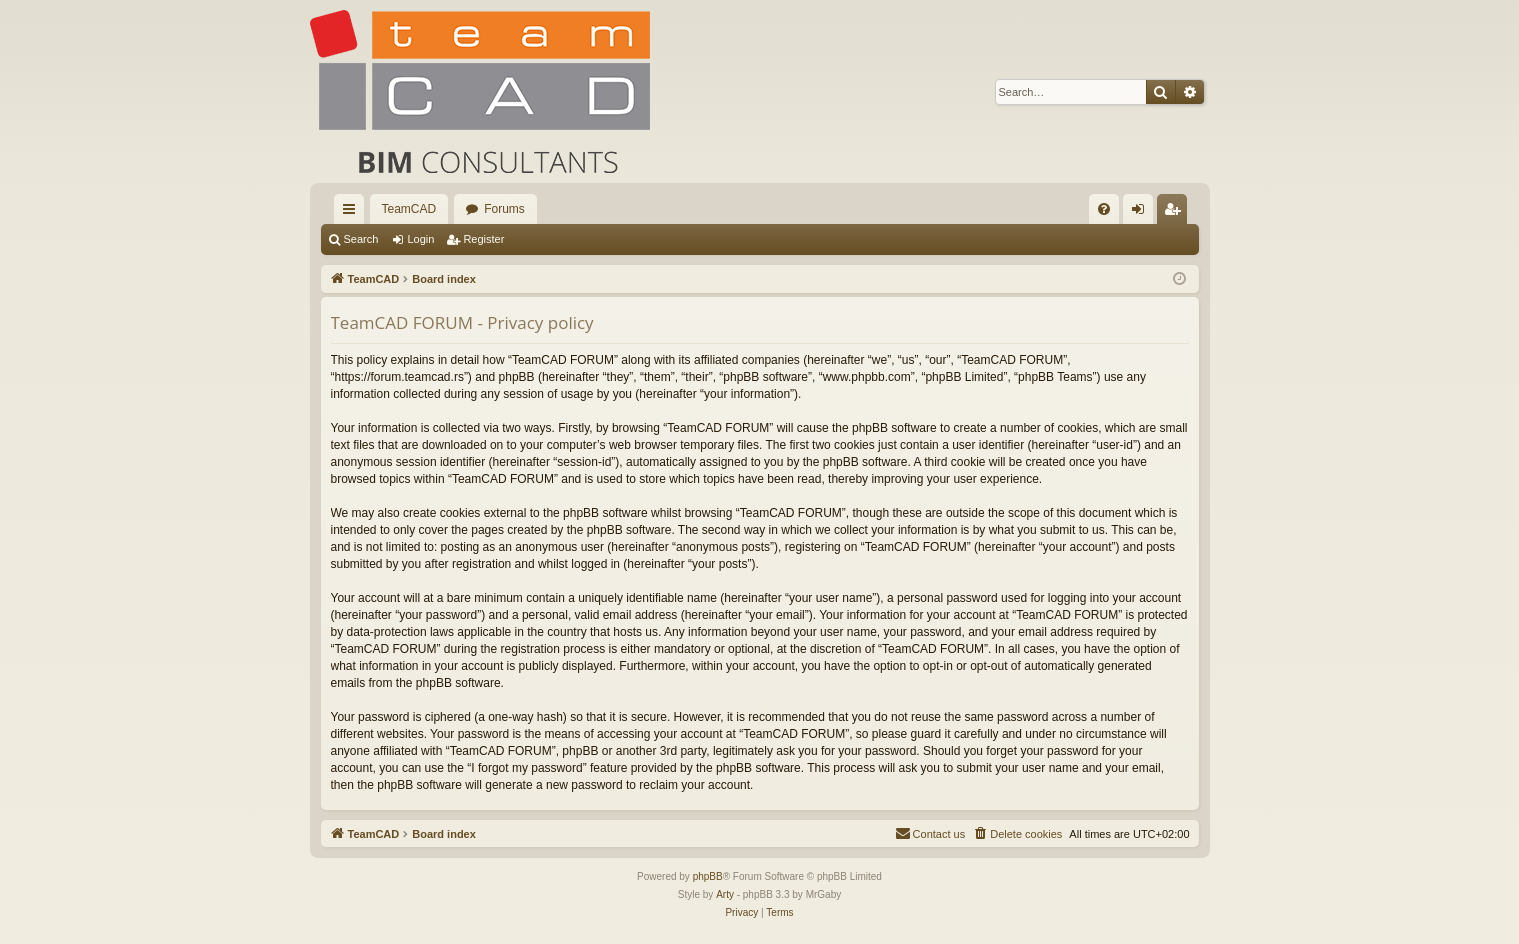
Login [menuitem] (1141, 213)
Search (361, 239)
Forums (504, 209)
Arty (725, 894)
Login (420, 239)
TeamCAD (409, 209)
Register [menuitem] (1175, 213)
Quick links (353, 213)
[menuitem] (1104, 209)
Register (483, 239)
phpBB (708, 876)
